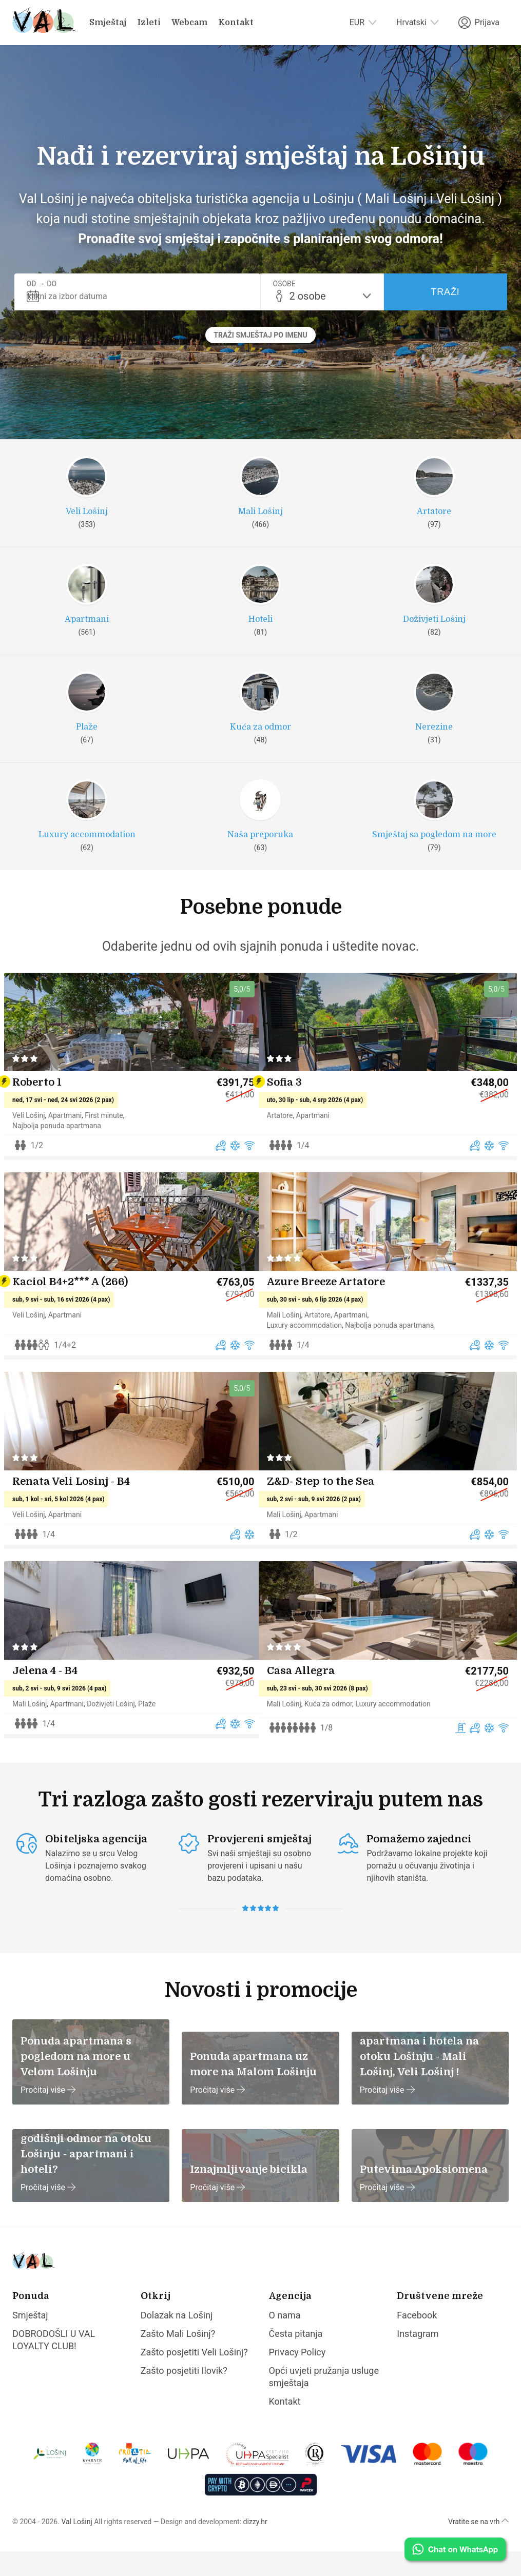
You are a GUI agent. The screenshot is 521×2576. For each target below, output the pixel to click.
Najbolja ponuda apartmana (65, 1154)
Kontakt (236, 22)
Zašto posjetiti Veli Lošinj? (194, 2376)
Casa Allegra (309, 1699)
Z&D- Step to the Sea (329, 1513)
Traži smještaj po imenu (260, 335)
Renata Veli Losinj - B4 (80, 1513)
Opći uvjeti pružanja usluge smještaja (324, 2401)
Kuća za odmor (337, 1732)
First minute (112, 1144)
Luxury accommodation (313, 1350)
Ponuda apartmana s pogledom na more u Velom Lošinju (76, 2081)
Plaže (155, 1732)
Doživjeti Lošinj (119, 1732)
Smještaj (107, 22)
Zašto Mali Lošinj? (178, 2358)
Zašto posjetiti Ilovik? (184, 2395)
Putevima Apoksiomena (424, 2194)
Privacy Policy (297, 2376)
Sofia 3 (293, 1111)
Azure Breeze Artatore (335, 1307)
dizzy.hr (255, 2546)
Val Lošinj (76, 2546)
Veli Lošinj (37, 1144)
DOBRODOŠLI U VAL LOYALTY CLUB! (53, 2364)
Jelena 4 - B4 (53, 1699)
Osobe (284, 284)
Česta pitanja (296, 2358)
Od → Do (42, 284)
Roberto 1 (45, 1111)
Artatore (289, 1144)
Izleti (149, 22)
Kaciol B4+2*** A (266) (79, 1307)
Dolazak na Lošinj (177, 2339)
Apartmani (73, 1144)
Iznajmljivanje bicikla (248, 2194)
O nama (285, 2339)
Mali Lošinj (293, 1340)
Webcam (189, 22)
